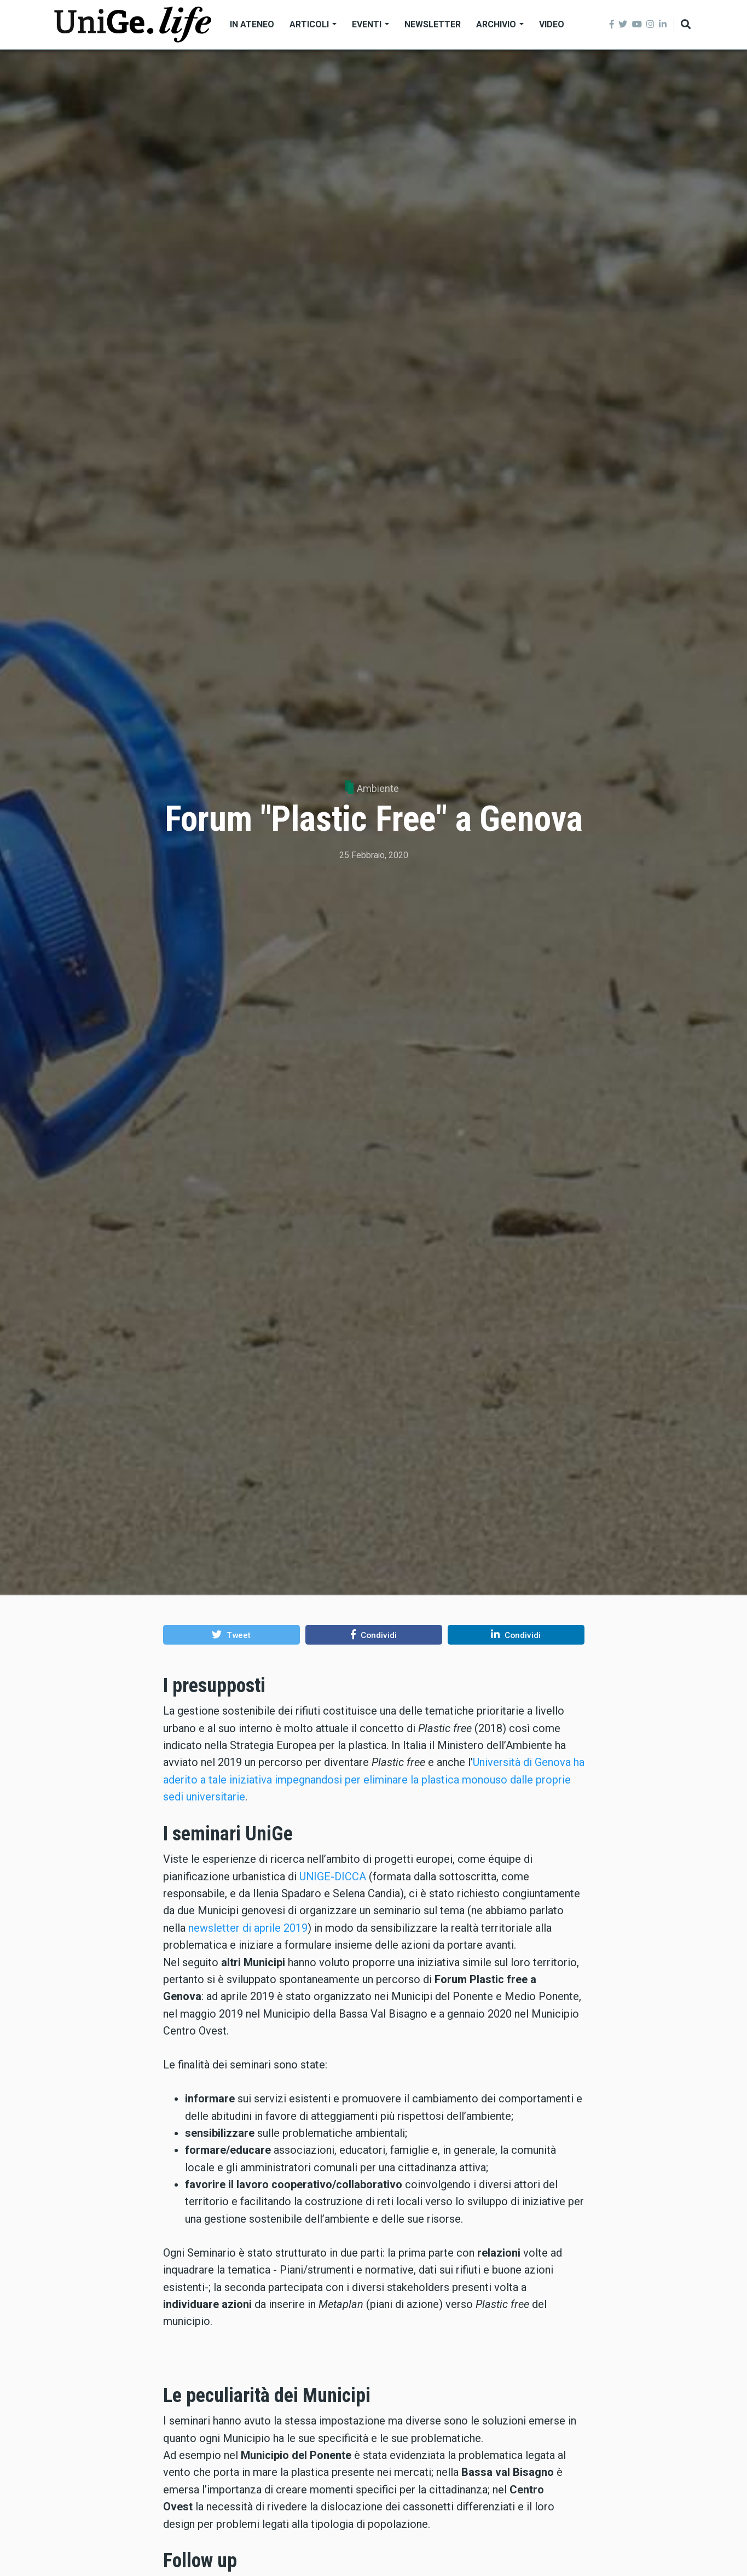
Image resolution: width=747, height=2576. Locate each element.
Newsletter (432, 24)
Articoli (313, 24)
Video (551, 24)
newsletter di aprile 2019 (248, 1927)
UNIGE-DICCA (332, 1876)
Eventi (370, 24)
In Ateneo (252, 24)
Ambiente (378, 788)
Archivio (500, 24)
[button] (231, 1635)
